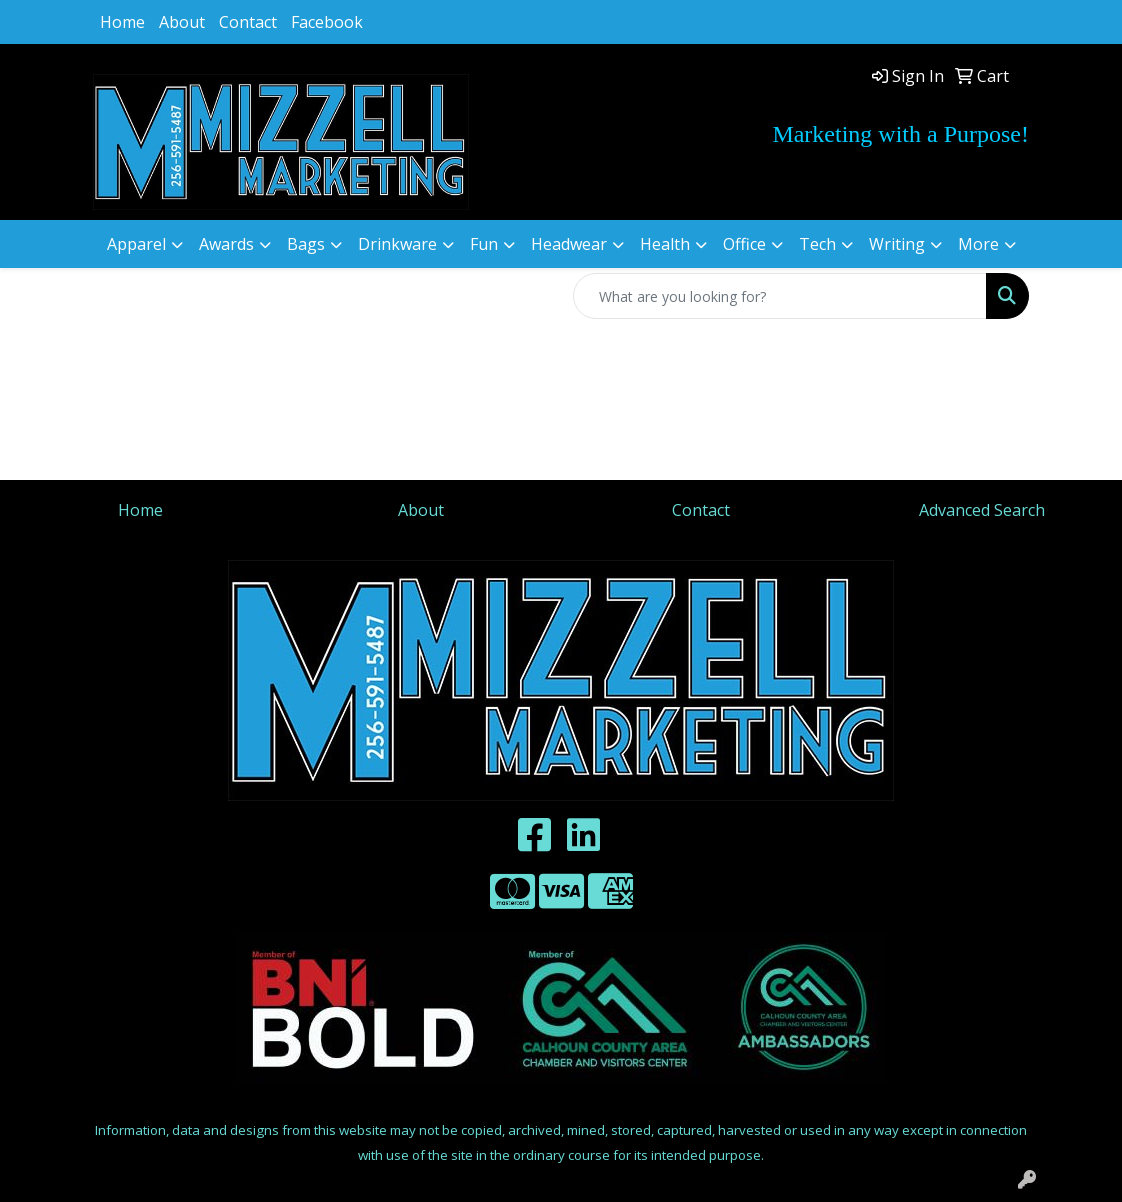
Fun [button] (484, 244)
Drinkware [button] (397, 244)
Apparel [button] (136, 244)
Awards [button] (226, 244)
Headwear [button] (569, 244)
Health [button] (665, 244)
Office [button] (744, 244)
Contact (248, 22)
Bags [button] (306, 244)
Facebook (327, 22)
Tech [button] (817, 244)
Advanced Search (982, 510)
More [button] (978, 244)
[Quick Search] (780, 296)
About (182, 22)
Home (122, 22)
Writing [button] (897, 244)
